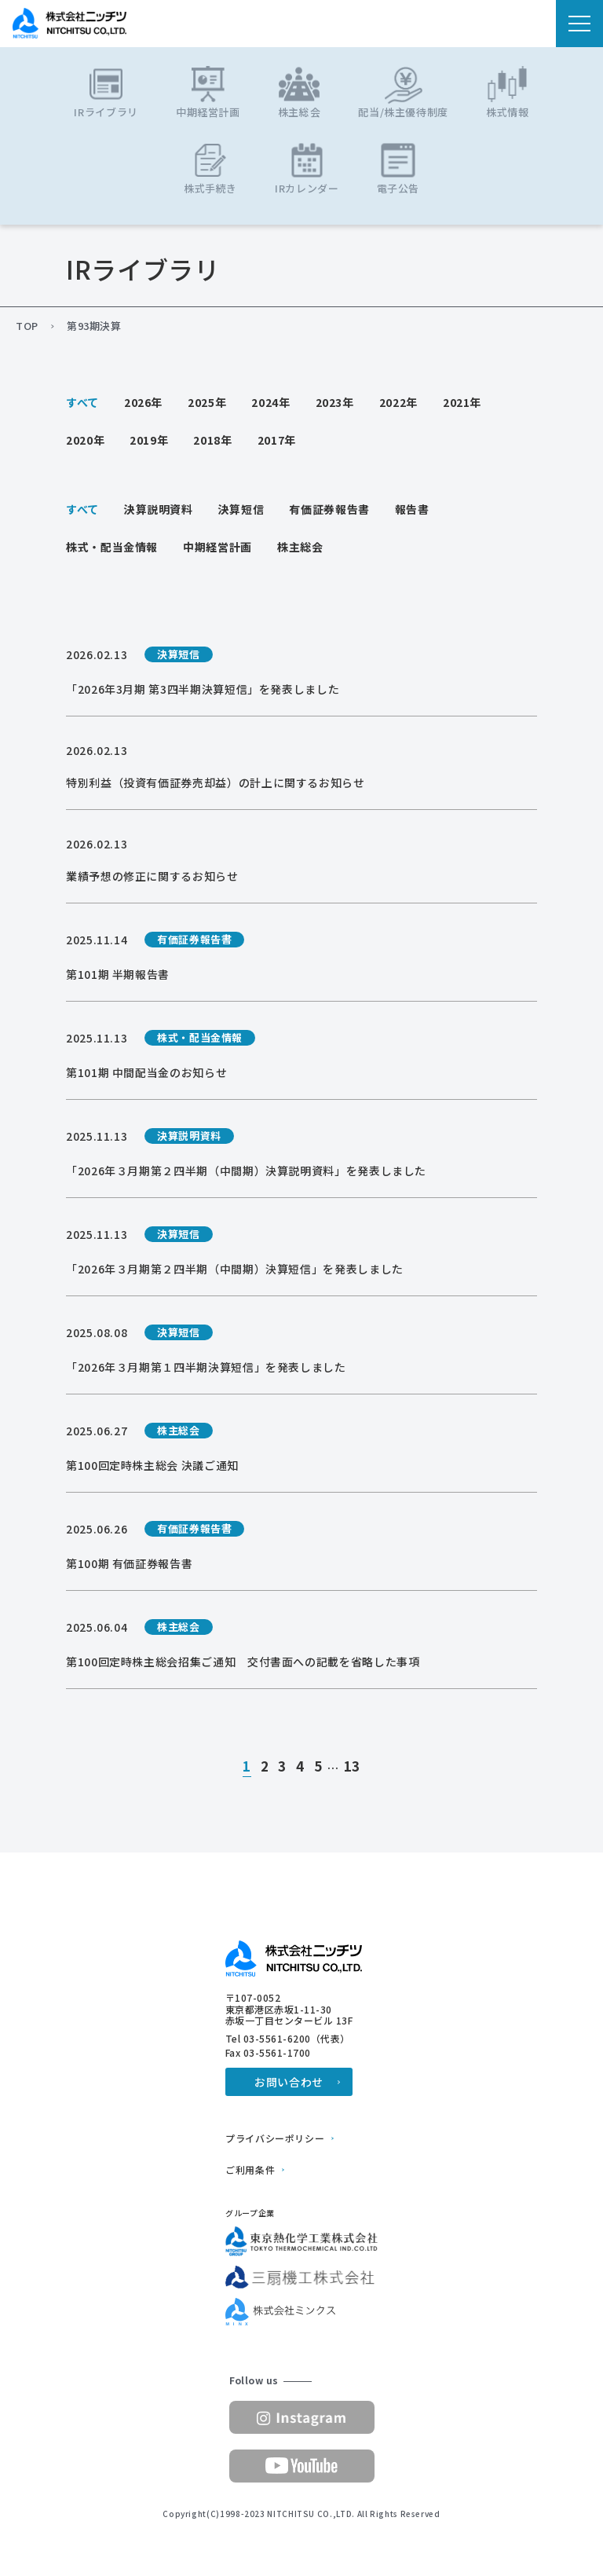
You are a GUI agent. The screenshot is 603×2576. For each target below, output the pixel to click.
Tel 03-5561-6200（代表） (287, 2038)
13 (352, 1766)
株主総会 (300, 546)
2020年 (85, 439)
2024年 (270, 402)
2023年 (335, 402)
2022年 (398, 402)
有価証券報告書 (329, 509)
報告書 (412, 509)
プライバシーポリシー (274, 2138)
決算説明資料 (158, 509)
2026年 (143, 402)
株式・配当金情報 (112, 546)
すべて (82, 402)
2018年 (212, 439)
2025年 (207, 402)
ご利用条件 (250, 2170)
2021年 (462, 402)
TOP (27, 326)
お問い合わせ (288, 2082)
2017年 (277, 439)
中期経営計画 (217, 546)
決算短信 (241, 509)
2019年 (149, 439)
